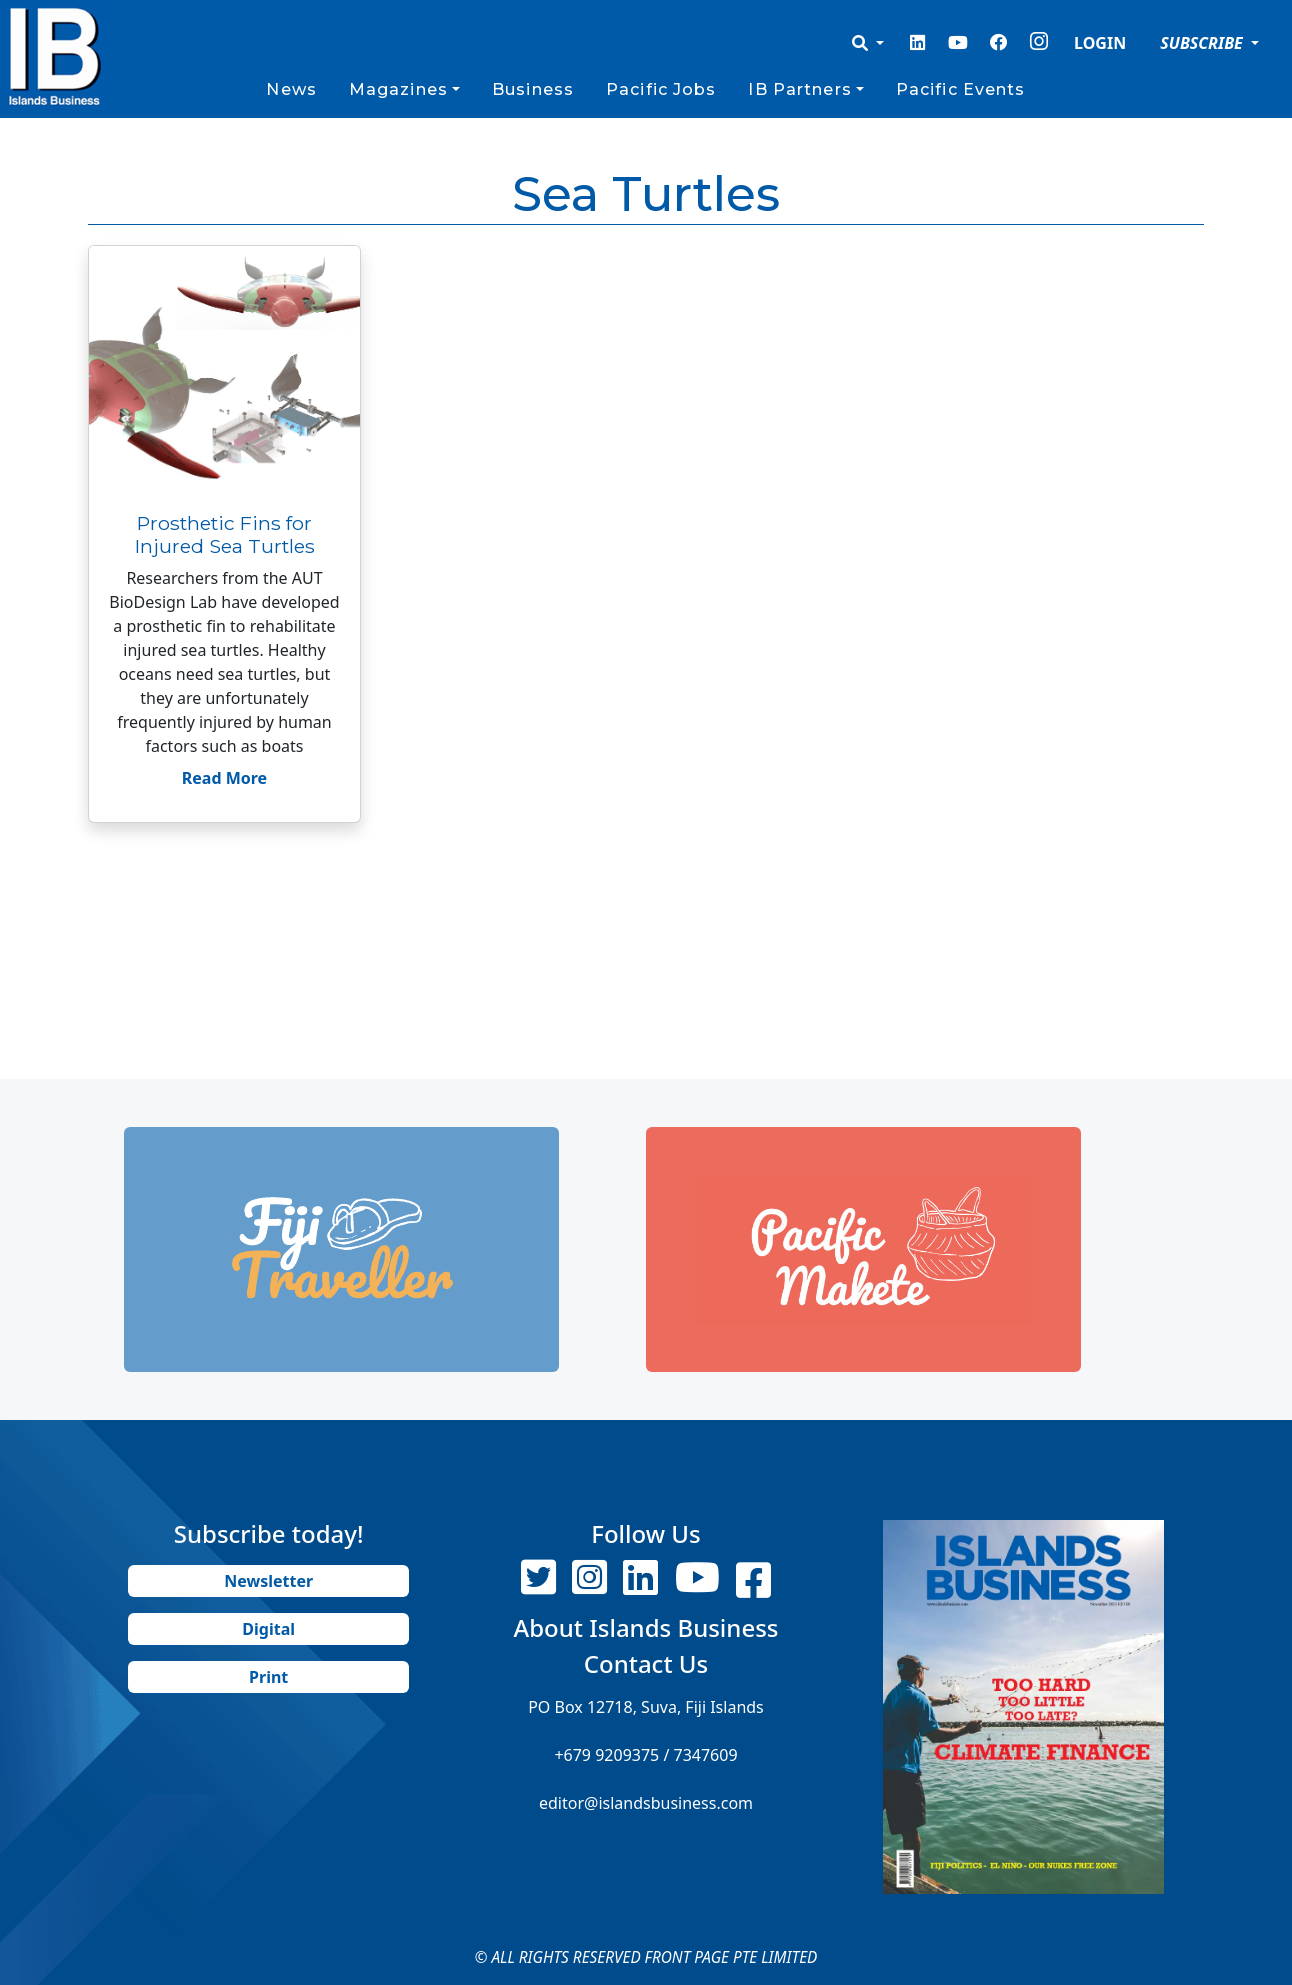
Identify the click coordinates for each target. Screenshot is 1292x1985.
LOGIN (1100, 43)
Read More (224, 778)
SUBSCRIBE (1203, 43)
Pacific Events (961, 89)
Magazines (398, 89)
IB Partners (799, 89)
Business (533, 89)
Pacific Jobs (661, 89)
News (291, 89)
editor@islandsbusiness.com (646, 1803)
